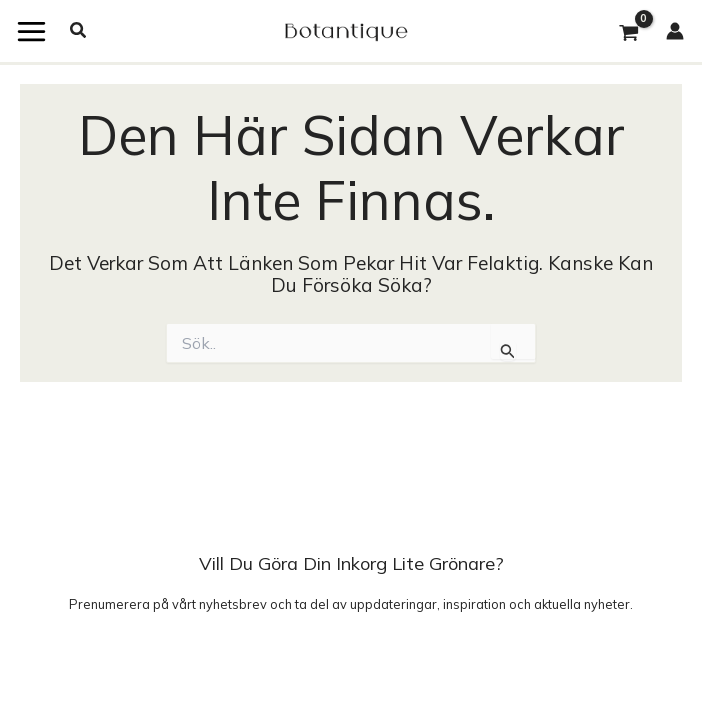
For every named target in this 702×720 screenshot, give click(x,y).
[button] (79, 31)
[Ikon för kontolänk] (684, 31)
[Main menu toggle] (31, 31)
